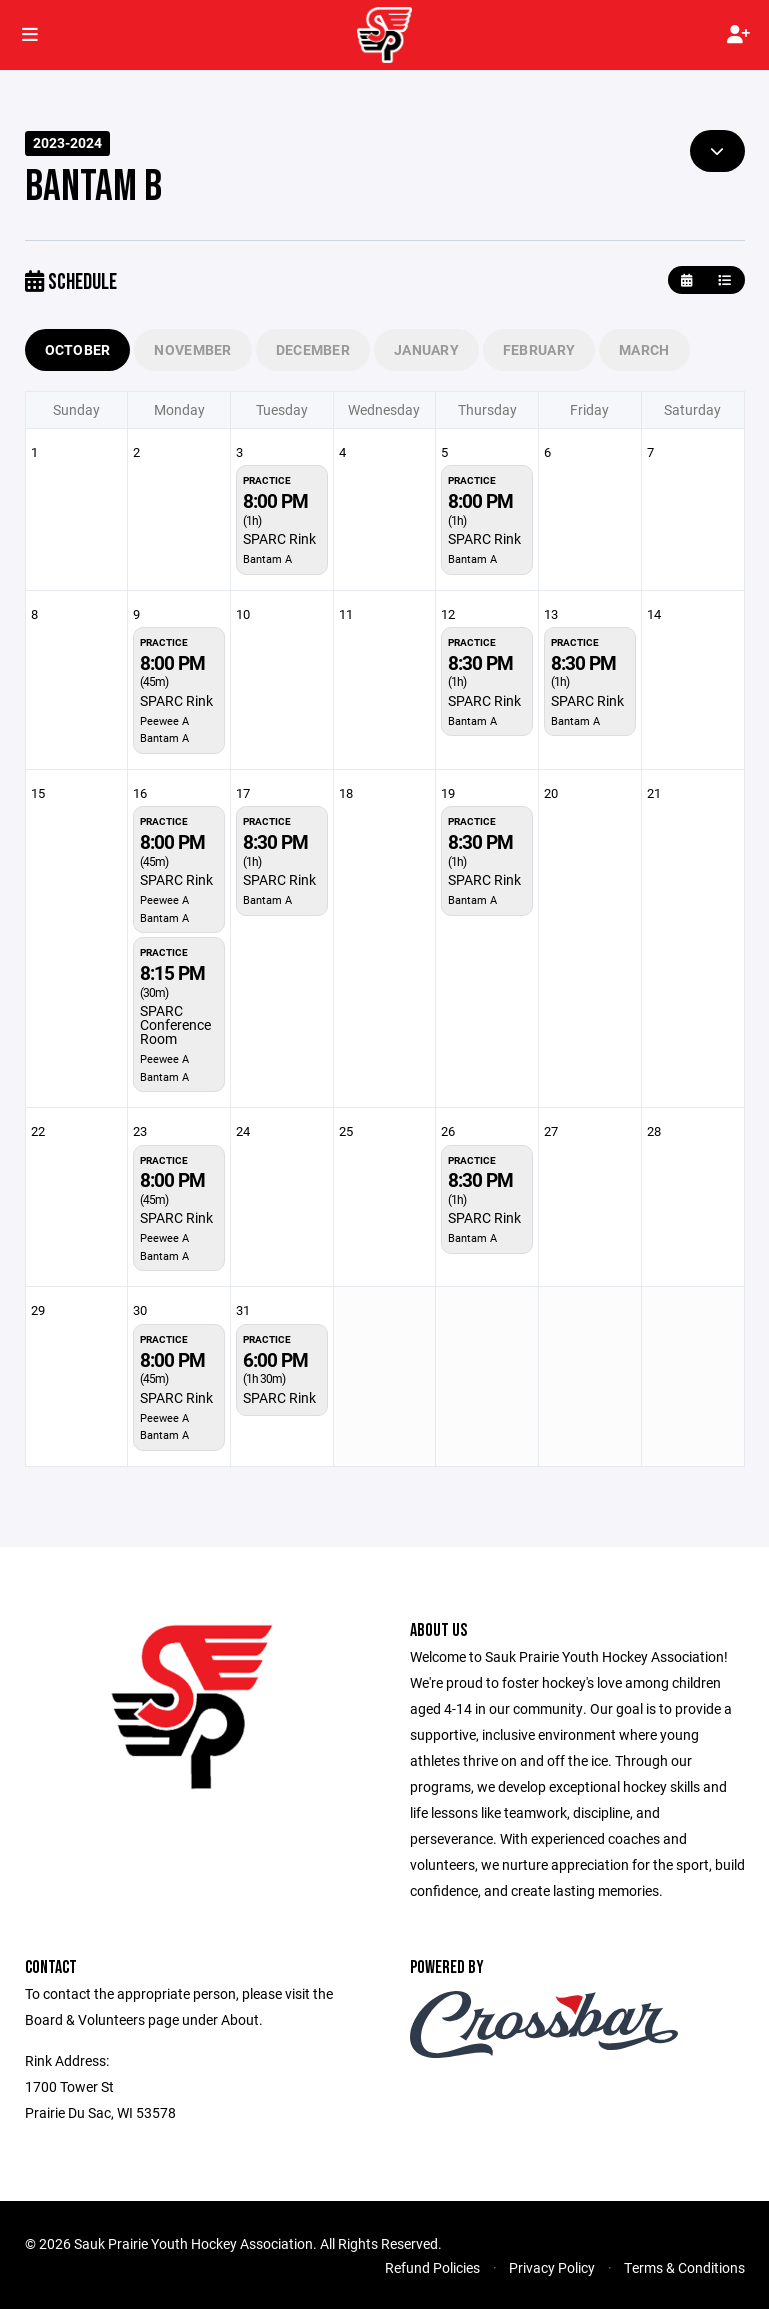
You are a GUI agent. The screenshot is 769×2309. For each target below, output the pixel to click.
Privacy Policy (552, 2267)
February (539, 349)
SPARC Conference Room (175, 1024)
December (313, 349)
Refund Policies (432, 2267)
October (78, 349)
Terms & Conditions (684, 2267)
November (192, 349)
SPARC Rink (279, 538)
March (644, 349)
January (426, 349)
